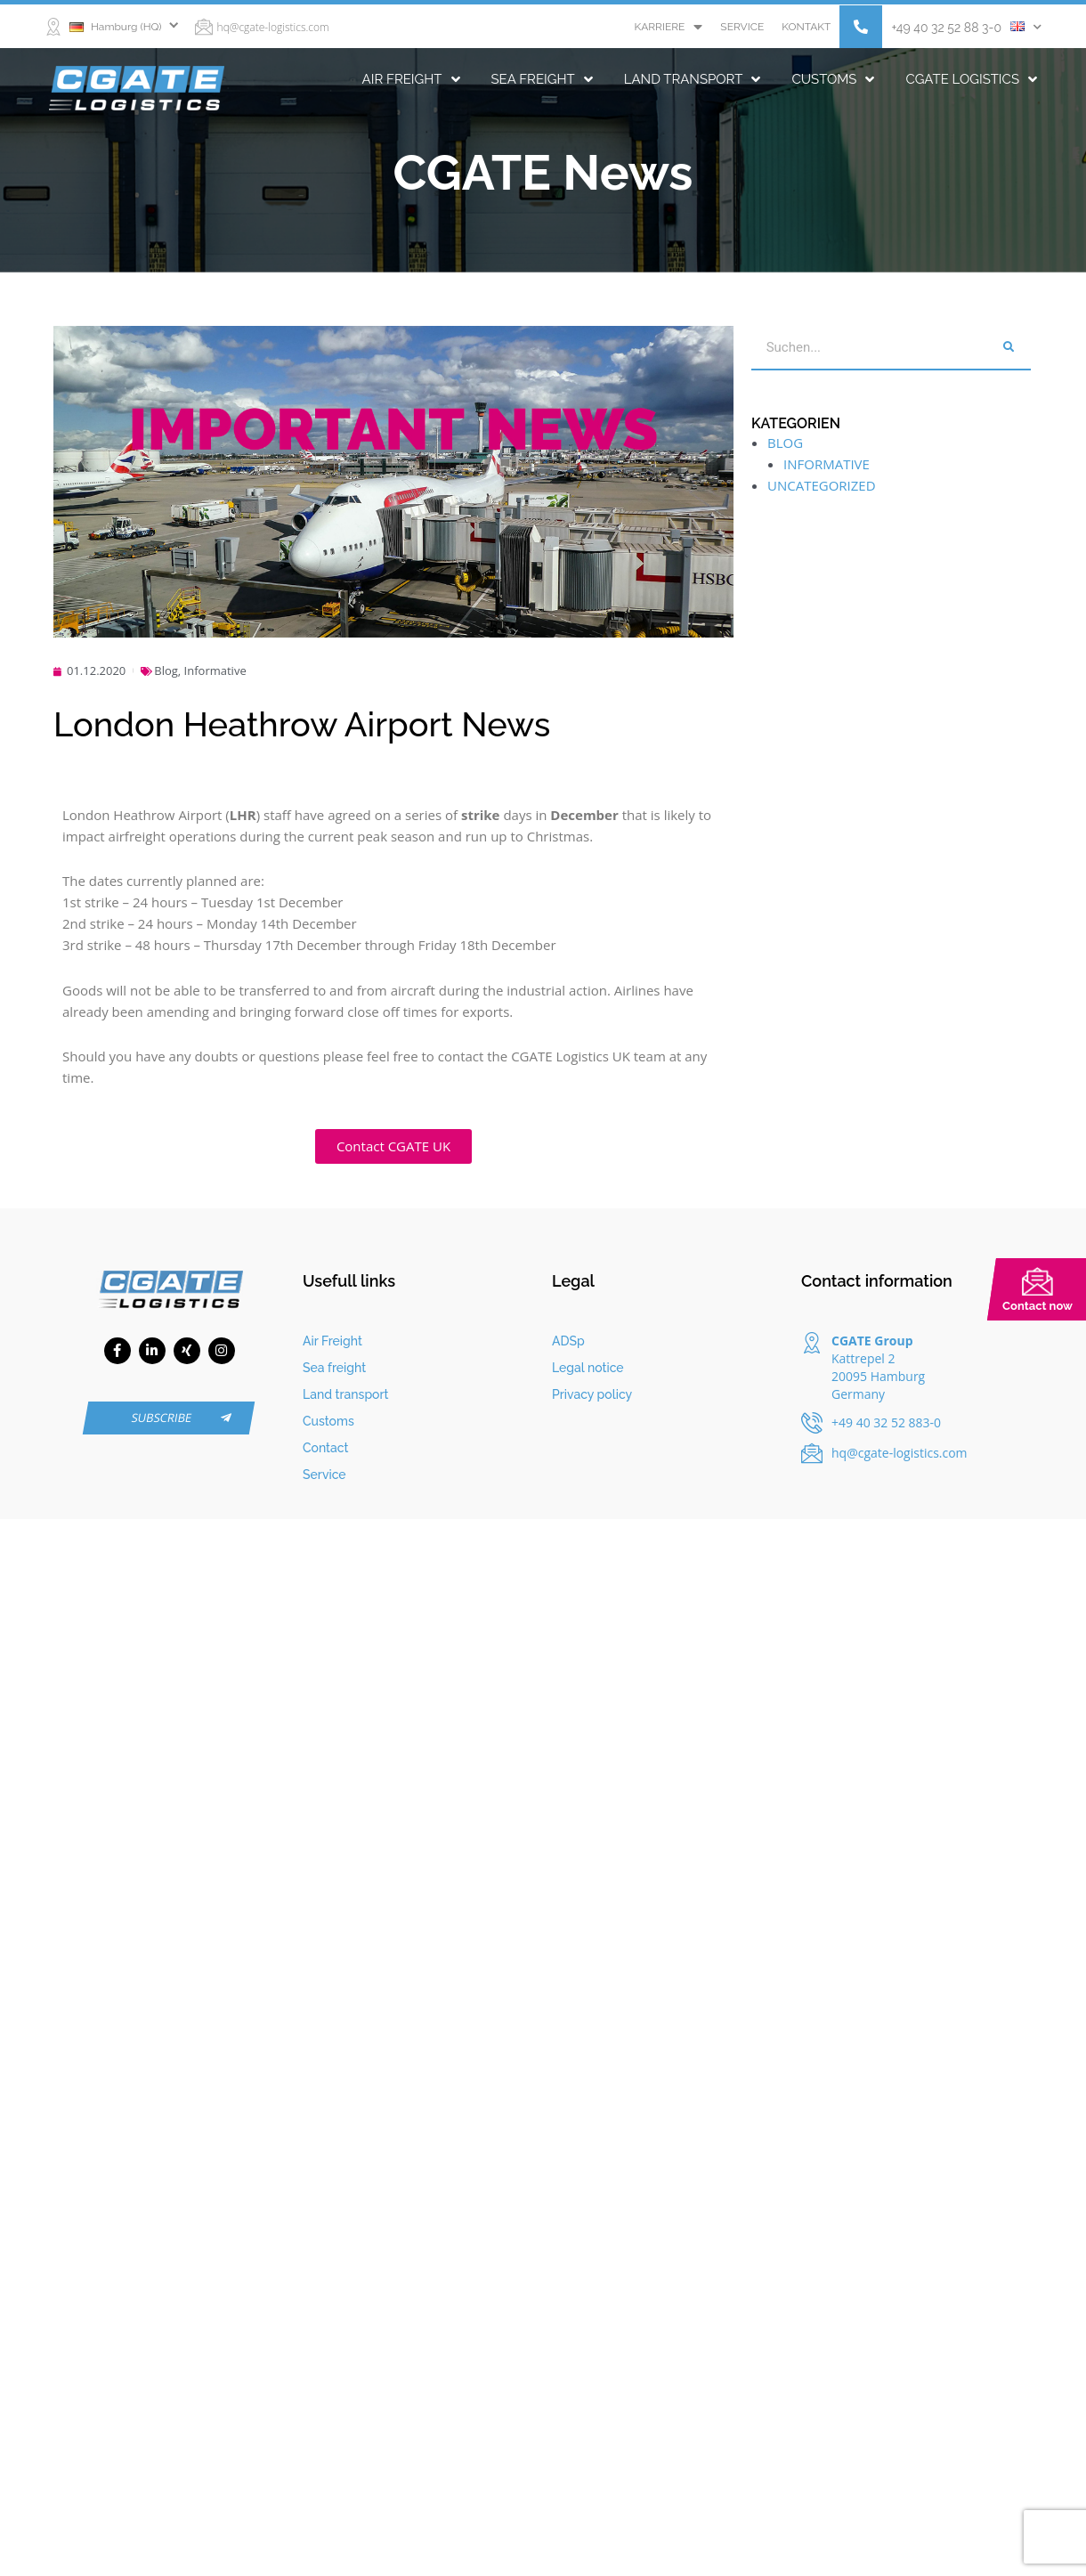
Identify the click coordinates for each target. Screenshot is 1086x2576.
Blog (166, 670)
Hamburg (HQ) (115, 26)
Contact (326, 1448)
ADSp (568, 1341)
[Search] (1008, 347)
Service (742, 26)
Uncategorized (821, 485)
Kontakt (806, 26)
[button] (860, 26)
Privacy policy (592, 1394)
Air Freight (411, 79)
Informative (215, 670)
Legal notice (588, 1368)
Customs (832, 79)
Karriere (668, 27)
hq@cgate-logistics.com (273, 27)
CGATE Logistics (971, 79)
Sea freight (542, 79)
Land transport (692, 79)
